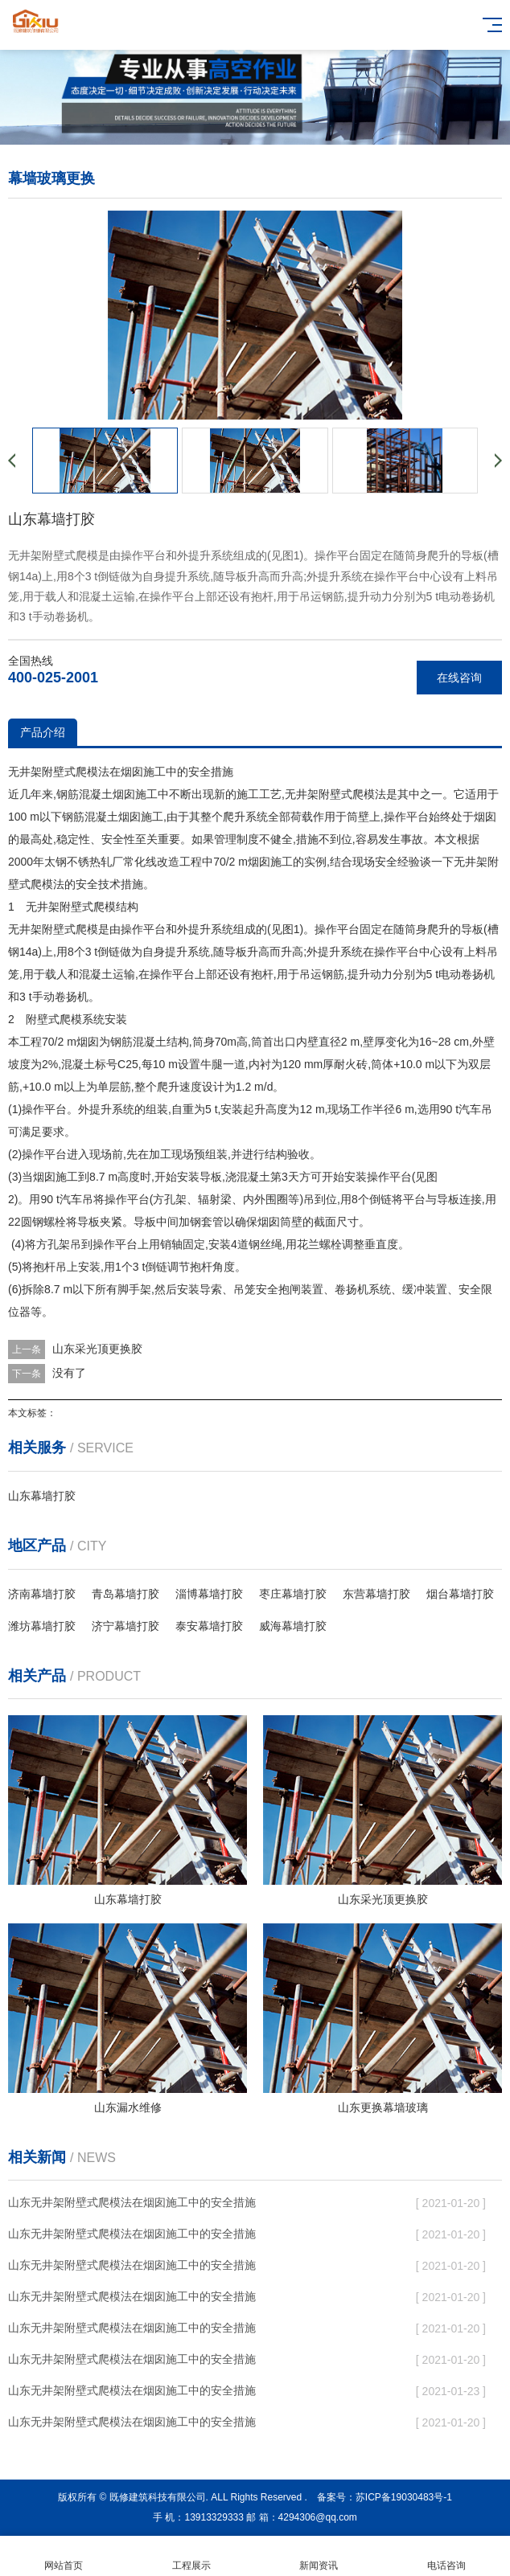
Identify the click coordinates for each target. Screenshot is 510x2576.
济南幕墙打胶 (42, 1593)
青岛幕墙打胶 (125, 1593)
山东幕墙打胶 (42, 1495)
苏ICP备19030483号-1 (404, 2497)
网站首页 (64, 2556)
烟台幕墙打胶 (460, 1593)
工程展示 (192, 2556)
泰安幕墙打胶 (209, 1626)
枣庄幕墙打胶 (293, 1593)
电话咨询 (447, 2556)
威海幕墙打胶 (293, 1626)
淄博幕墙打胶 (209, 1593)
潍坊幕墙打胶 (42, 1626)
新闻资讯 (319, 2556)
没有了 (69, 1372)
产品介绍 (42, 732)
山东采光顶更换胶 (97, 1348)
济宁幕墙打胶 (125, 1626)
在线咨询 (459, 677)
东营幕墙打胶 (376, 1593)
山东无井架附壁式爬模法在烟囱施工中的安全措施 (132, 2202)
